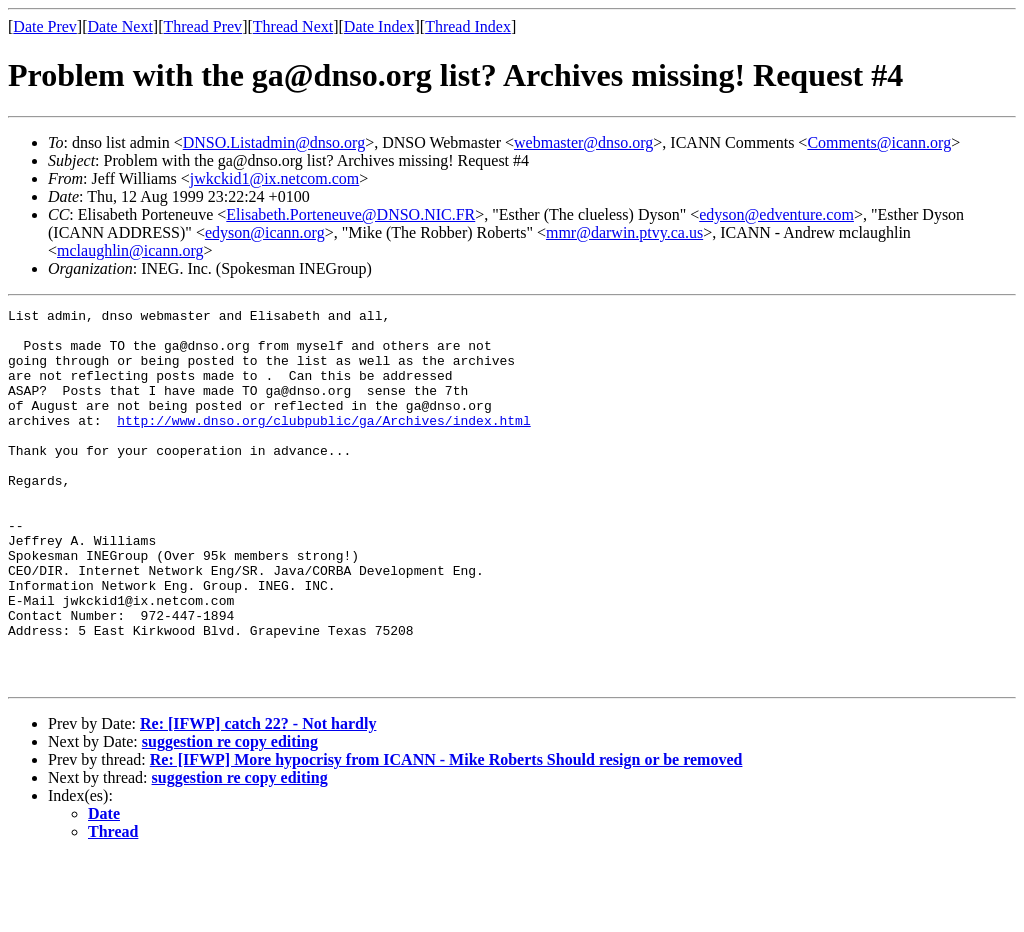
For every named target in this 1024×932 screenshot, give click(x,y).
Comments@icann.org (879, 142)
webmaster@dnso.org (583, 142)
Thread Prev (202, 26)
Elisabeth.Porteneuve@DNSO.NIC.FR (350, 214)
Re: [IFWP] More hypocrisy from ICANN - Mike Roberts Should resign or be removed (446, 834)
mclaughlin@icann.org (130, 250)
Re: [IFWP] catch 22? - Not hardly (258, 798)
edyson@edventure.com (776, 214)
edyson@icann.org (265, 232)
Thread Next (293, 26)
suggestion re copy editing (230, 816)
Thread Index (468, 26)
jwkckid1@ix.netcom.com (274, 178)
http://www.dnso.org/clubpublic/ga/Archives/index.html (323, 444)
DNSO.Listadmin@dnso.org (274, 142)
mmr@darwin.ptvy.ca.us (624, 232)
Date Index (379, 26)
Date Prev (45, 26)
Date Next (120, 26)
